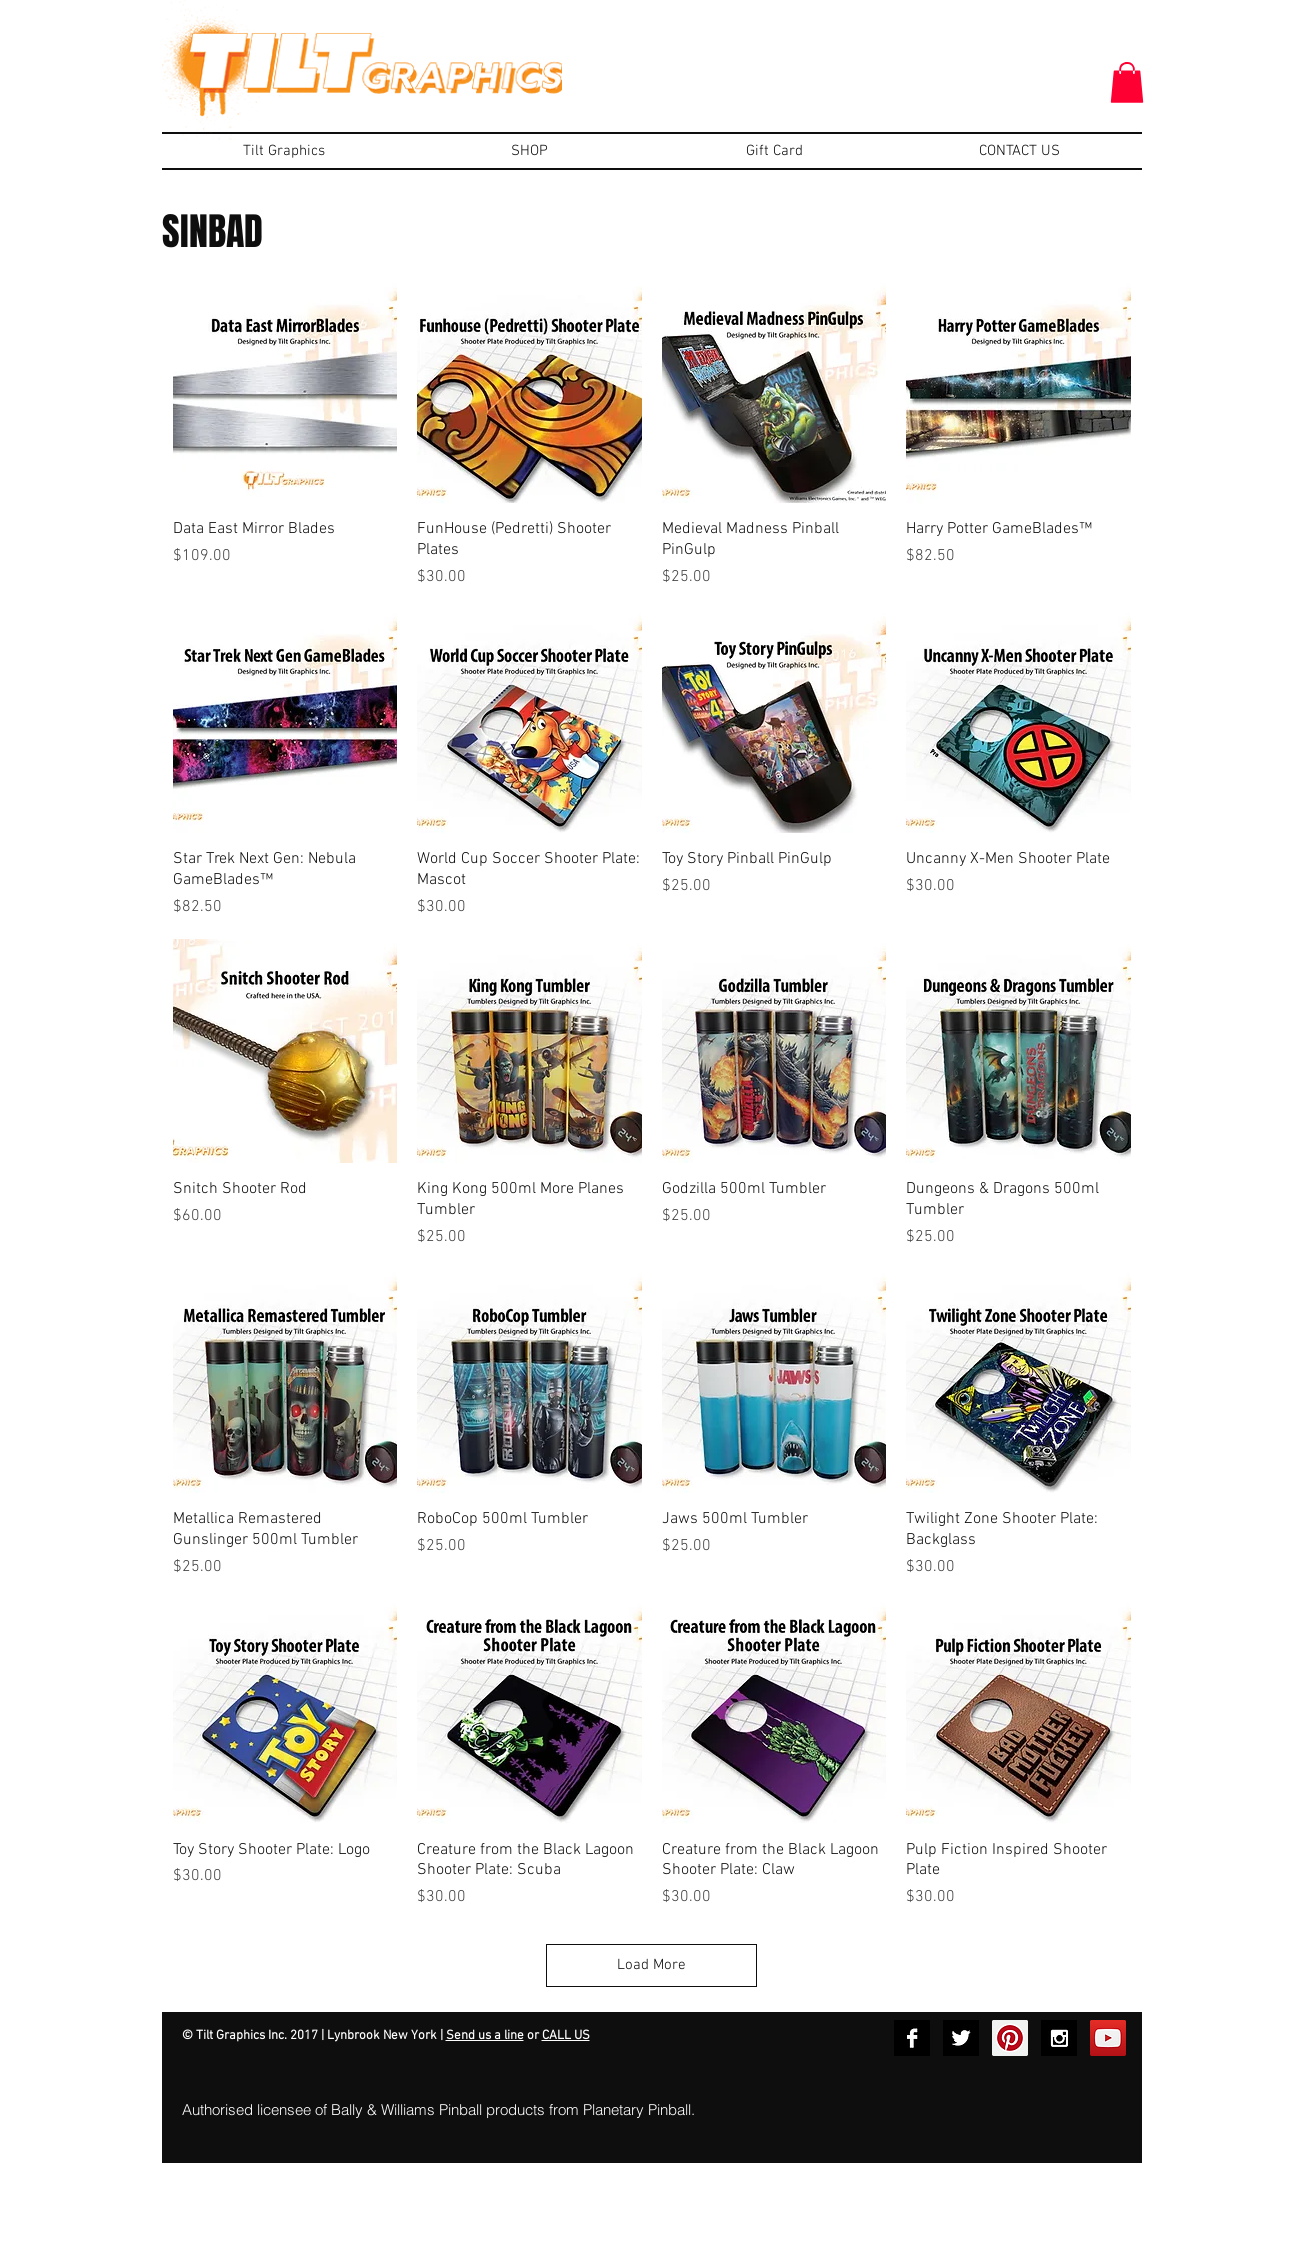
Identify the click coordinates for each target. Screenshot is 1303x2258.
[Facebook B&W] (912, 2038)
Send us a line (485, 2036)
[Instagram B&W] (1059, 2038)
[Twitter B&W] (961, 2038)
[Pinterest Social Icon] (1010, 2038)
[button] (1127, 82)
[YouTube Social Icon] (1108, 2038)
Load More (651, 1965)
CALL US (566, 2036)
